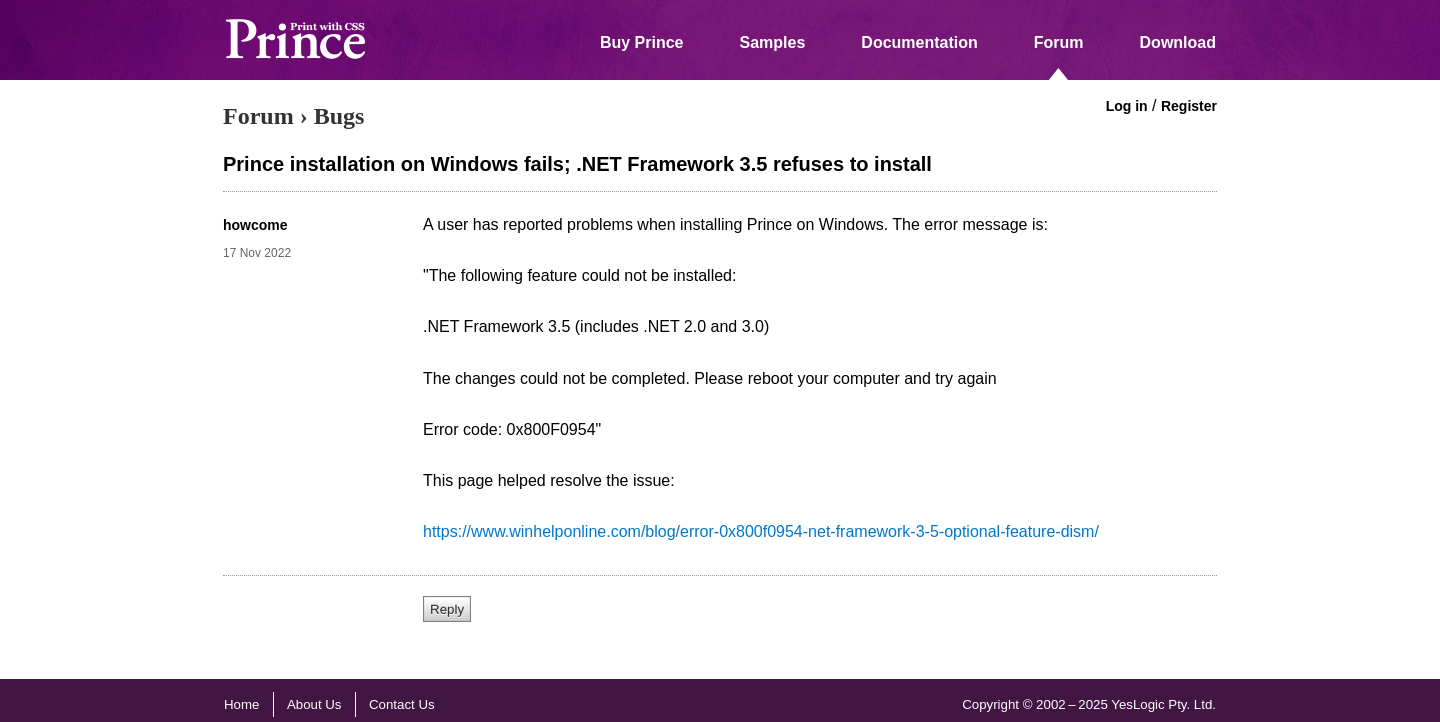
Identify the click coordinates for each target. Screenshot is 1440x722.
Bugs (339, 116)
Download (1178, 42)
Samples (773, 42)
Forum (1059, 42)
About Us (314, 704)
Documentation (919, 42)
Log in (1127, 106)
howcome (255, 225)
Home (241, 704)
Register (1189, 106)
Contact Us (402, 704)
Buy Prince (642, 42)
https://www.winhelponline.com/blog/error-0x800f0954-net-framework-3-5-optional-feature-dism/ (761, 531)
